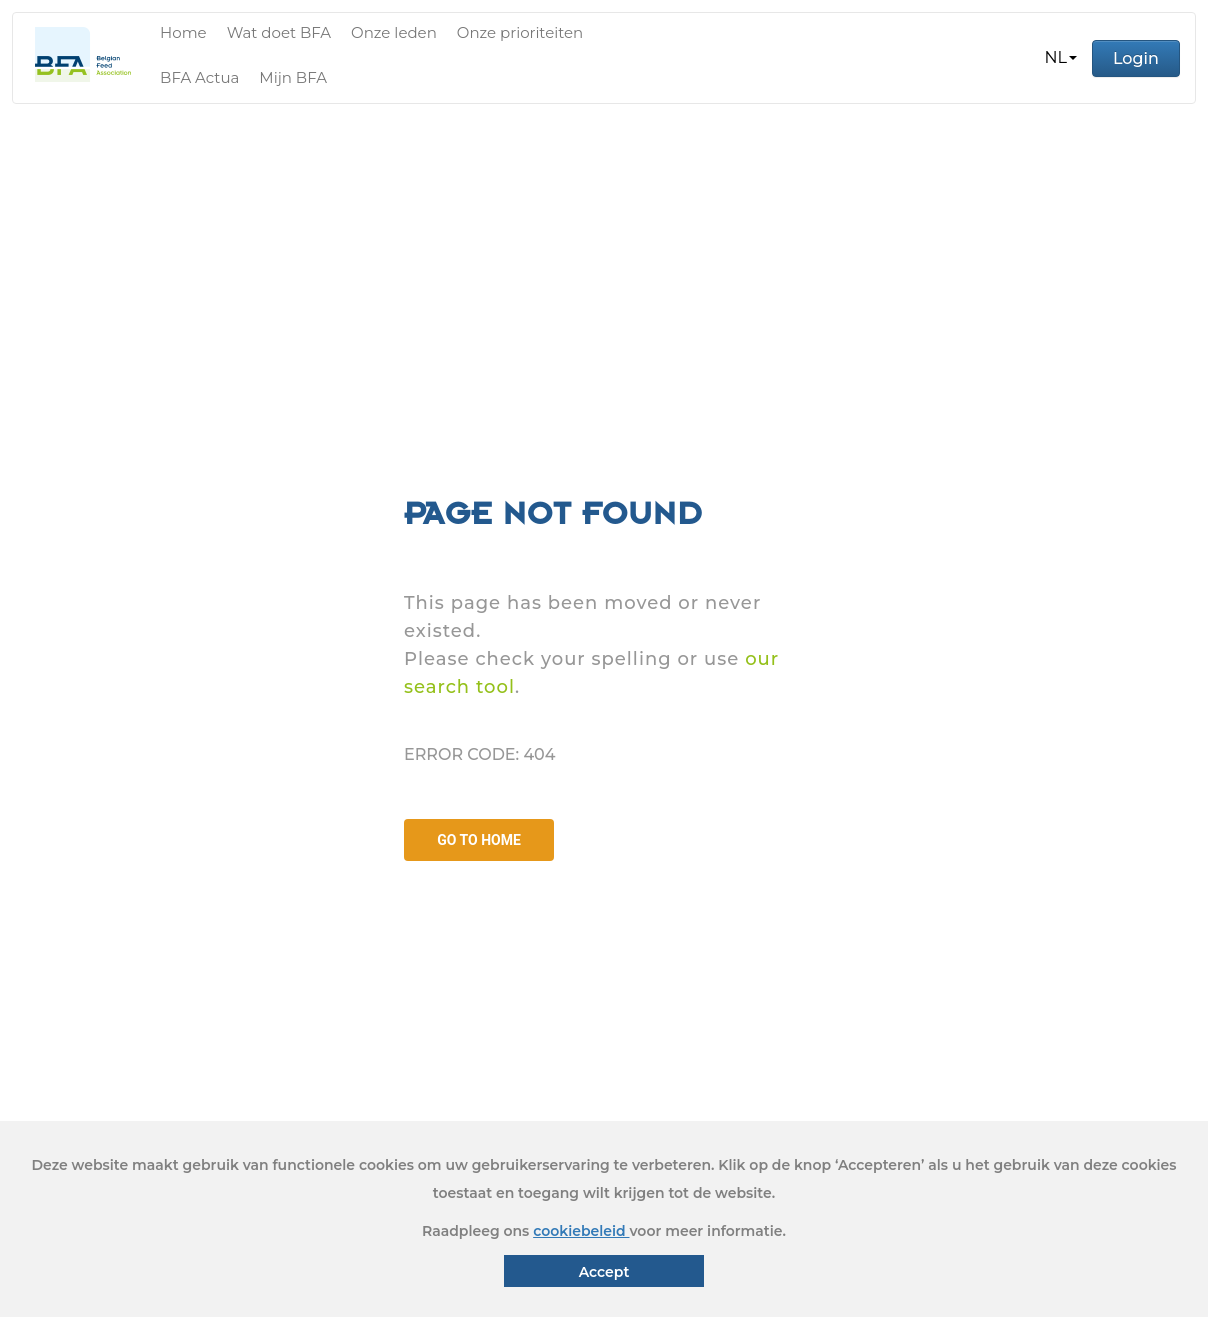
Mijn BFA (293, 77)
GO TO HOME (479, 840)
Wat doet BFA (279, 32)
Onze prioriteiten (520, 32)
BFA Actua (199, 77)
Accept (604, 1272)
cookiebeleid (581, 1231)
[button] (1061, 58)
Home (183, 32)
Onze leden (394, 32)
